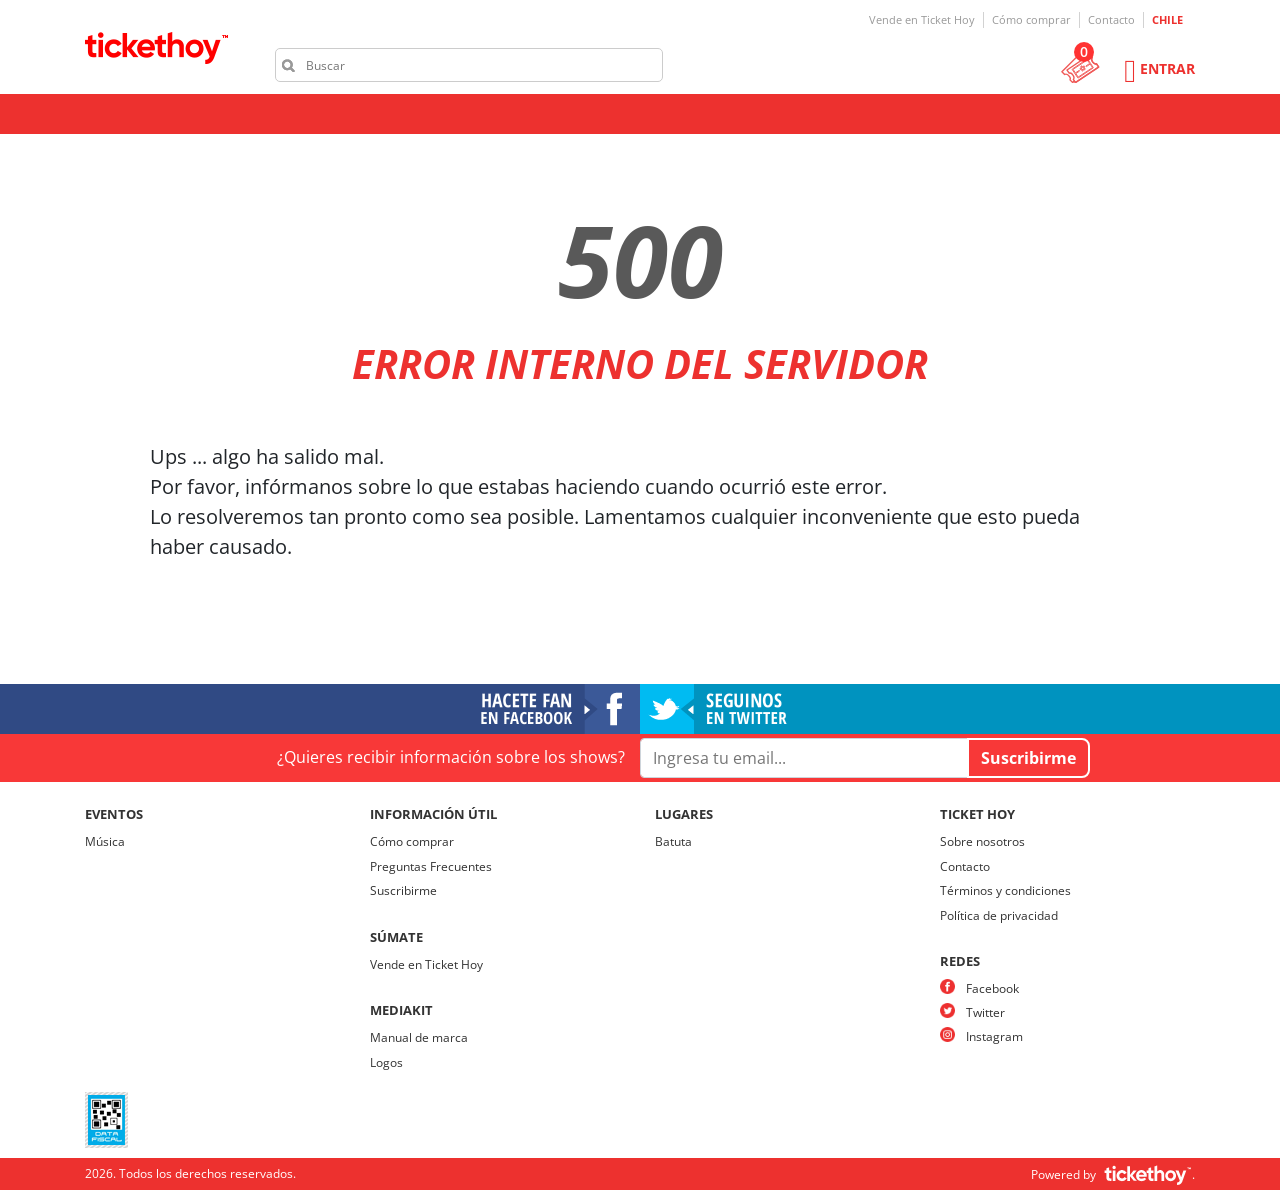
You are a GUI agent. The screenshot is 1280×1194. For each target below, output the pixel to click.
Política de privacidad (999, 915)
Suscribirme (403, 890)
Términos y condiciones (1005, 890)
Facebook (992, 988)
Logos (386, 1062)
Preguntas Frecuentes (431, 866)
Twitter (985, 1012)
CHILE (1167, 19)
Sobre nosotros (982, 841)
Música (105, 841)
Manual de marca (419, 1037)
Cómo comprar (1031, 19)
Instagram (994, 1036)
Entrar (1167, 68)
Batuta (673, 841)
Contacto (1111, 19)
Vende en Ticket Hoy (922, 19)
